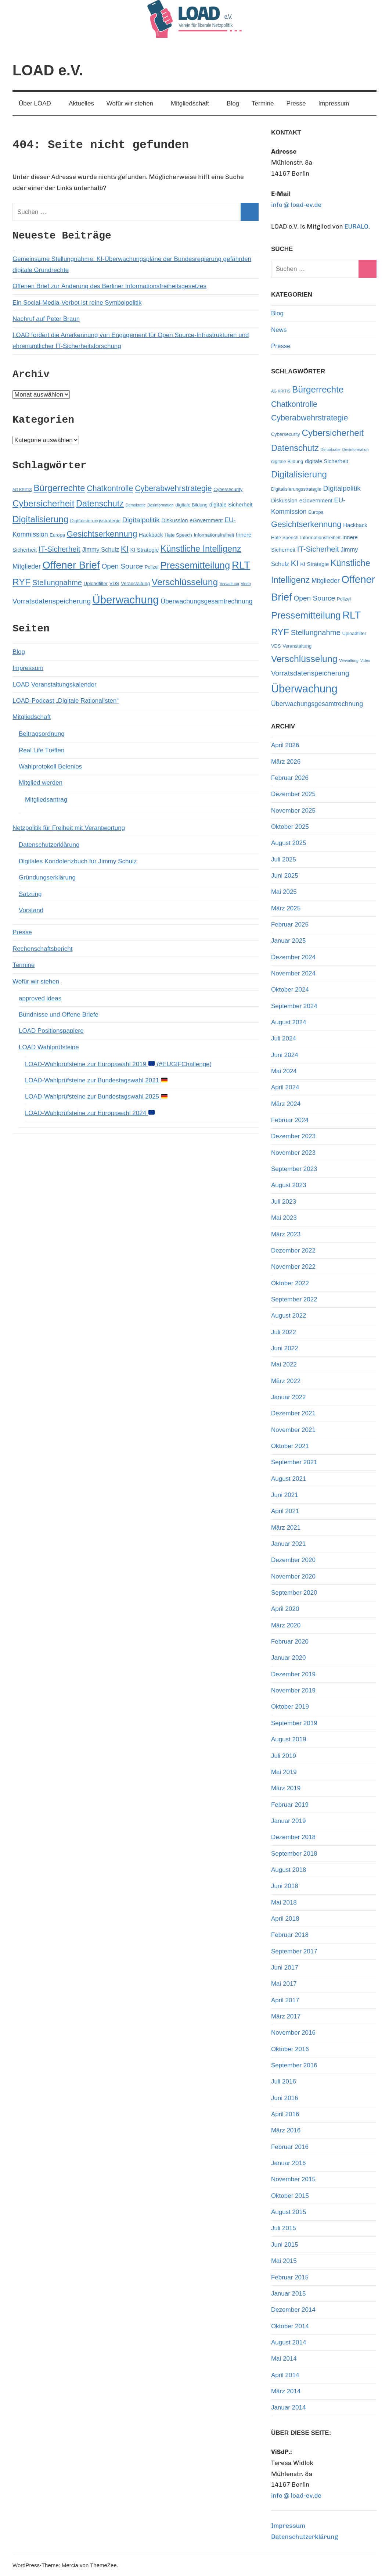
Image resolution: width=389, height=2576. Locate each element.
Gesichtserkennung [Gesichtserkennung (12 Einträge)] (102, 533)
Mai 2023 (284, 1217)
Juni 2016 (284, 2098)
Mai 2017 (284, 1983)
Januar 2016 (288, 2163)
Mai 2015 (284, 2260)
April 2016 (285, 2114)
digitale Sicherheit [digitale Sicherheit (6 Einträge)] (231, 505)
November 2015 (293, 2179)
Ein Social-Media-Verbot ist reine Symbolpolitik (77, 302)
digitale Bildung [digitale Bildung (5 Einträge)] (191, 505)
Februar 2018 (290, 1934)
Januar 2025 (288, 940)
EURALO (356, 226)
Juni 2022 (284, 1348)
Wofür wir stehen (134, 103)
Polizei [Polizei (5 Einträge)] (152, 567)
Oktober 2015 (290, 2195)
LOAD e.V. (47, 70)
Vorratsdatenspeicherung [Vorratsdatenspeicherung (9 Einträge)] (51, 601)
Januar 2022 (288, 1397)
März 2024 (285, 1103)
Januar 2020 (288, 1657)
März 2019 (285, 1788)
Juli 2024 (283, 1038)
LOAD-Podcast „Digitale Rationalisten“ (65, 700)
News (279, 329)
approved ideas (40, 998)
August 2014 (288, 2342)
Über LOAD (39, 103)
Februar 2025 (290, 924)
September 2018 (294, 1853)
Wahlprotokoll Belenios (50, 766)
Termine (263, 103)
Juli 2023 (283, 1201)
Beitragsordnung (42, 733)
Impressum (333, 103)
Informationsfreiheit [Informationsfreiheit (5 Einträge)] (214, 535)
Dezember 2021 (293, 1413)
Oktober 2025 (290, 826)
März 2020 (285, 1625)
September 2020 (294, 1592)
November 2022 (293, 1266)
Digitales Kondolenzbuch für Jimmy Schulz (78, 861)
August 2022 (288, 1315)
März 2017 (285, 2016)
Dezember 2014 (293, 2309)
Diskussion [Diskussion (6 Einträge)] (175, 520)
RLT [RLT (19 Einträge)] (241, 565)
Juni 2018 (284, 1885)
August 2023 (288, 1185)
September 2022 (294, 1299)
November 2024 (293, 973)
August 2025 (288, 842)
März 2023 (285, 1234)
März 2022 (285, 1380)
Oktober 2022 (290, 1283)
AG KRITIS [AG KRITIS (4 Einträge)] (22, 489)
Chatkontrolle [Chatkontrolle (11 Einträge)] (110, 488)
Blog (233, 103)
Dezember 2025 (293, 794)
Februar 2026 (290, 777)
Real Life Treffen (41, 750)
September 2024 (294, 1006)
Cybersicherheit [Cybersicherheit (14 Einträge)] (43, 503)
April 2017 (285, 2000)
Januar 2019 (288, 1820)
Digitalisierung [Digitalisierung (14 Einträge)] (40, 519)
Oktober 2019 (290, 1706)
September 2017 (294, 1951)
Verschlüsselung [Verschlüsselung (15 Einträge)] (185, 582)
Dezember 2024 (293, 957)
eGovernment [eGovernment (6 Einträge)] (206, 520)
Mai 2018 (284, 1902)
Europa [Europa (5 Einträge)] (57, 535)
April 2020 (285, 1608)
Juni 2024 (284, 1054)
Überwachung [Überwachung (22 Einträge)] (126, 600)
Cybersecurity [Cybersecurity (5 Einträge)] (227, 489)
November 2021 (293, 1429)
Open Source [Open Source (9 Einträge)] (122, 566)
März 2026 (285, 761)
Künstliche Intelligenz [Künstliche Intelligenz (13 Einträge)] (201, 548)
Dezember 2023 (293, 1136)
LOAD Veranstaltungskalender (54, 684)
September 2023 (294, 1168)
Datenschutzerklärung (49, 844)
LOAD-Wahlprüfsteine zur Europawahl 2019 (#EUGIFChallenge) (118, 1064)
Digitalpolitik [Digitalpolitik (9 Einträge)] (141, 520)
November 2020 (293, 1576)
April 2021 (285, 1511)
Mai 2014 (284, 2358)
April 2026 (285, 745)
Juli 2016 (283, 2081)
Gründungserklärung (47, 877)
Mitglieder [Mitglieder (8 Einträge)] (26, 566)
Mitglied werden (40, 782)
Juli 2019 (283, 1755)
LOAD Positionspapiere (51, 1030)
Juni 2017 (284, 1967)
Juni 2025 (284, 875)
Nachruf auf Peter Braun (46, 318)
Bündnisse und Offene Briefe (58, 1014)
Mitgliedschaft (194, 103)
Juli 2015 (283, 2228)
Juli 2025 (283, 859)
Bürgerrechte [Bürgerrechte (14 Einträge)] (59, 488)
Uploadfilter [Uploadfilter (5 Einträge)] (96, 583)
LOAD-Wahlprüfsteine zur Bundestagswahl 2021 (96, 1080)
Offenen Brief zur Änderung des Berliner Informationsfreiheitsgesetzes (109, 286)
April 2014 (285, 2375)
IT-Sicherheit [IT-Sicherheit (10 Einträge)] (59, 549)
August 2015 (288, 2211)
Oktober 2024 (290, 989)
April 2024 (285, 1087)
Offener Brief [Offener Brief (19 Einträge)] (71, 565)
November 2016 (293, 2032)
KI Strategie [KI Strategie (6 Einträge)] (144, 550)
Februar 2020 (290, 1641)
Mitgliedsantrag (46, 799)
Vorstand (31, 910)
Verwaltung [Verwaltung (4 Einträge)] (229, 583)
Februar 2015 (290, 2277)
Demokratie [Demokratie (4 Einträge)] (135, 505)
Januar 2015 (288, 2293)
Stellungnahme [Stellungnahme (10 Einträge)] (57, 582)
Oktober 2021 (290, 1446)
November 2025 (293, 810)
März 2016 (285, 2130)
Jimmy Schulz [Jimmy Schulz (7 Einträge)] (100, 549)
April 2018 (285, 1918)
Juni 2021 (284, 1494)
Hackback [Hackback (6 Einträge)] (151, 535)
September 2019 (294, 1723)
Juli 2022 (283, 1332)
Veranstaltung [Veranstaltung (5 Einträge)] (135, 583)
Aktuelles (81, 103)
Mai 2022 (284, 1364)
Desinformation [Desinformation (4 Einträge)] (160, 505)
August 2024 (288, 1022)
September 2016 (294, 2065)
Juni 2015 (284, 2244)
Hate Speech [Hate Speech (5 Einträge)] (178, 535)
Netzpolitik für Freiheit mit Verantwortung (68, 827)
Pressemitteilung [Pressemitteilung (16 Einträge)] (195, 565)
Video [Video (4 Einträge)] (246, 583)
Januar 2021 (288, 1543)
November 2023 (293, 1152)
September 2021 (294, 1462)
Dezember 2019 (293, 1674)
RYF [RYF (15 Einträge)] (21, 582)
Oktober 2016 (290, 2049)
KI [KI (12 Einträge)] (125, 548)
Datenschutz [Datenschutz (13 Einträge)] (100, 503)
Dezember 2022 (293, 1250)
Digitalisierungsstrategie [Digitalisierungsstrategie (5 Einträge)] (95, 520)
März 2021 (285, 1527)
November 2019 (293, 1690)
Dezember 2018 (293, 1837)
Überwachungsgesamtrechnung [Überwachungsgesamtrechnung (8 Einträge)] (206, 601)
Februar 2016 (290, 2146)
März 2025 (285, 908)
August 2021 (288, 1478)
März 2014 (285, 2391)
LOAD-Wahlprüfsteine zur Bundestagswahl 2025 (96, 1096)
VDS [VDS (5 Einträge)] (114, 583)
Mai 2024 (284, 1071)
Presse (296, 103)
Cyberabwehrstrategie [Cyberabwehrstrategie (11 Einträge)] (173, 488)
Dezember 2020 (293, 1559)
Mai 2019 (284, 1772)
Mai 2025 (284, 891)
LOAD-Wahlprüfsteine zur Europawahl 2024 (90, 1113)
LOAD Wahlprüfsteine (49, 1047)
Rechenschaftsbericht (42, 948)
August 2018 (288, 1869)
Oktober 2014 (290, 2326)
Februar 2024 (290, 1120)
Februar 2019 (290, 1804)
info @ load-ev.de (296, 204)
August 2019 (288, 1739)
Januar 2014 (288, 2407)
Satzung (30, 894)
